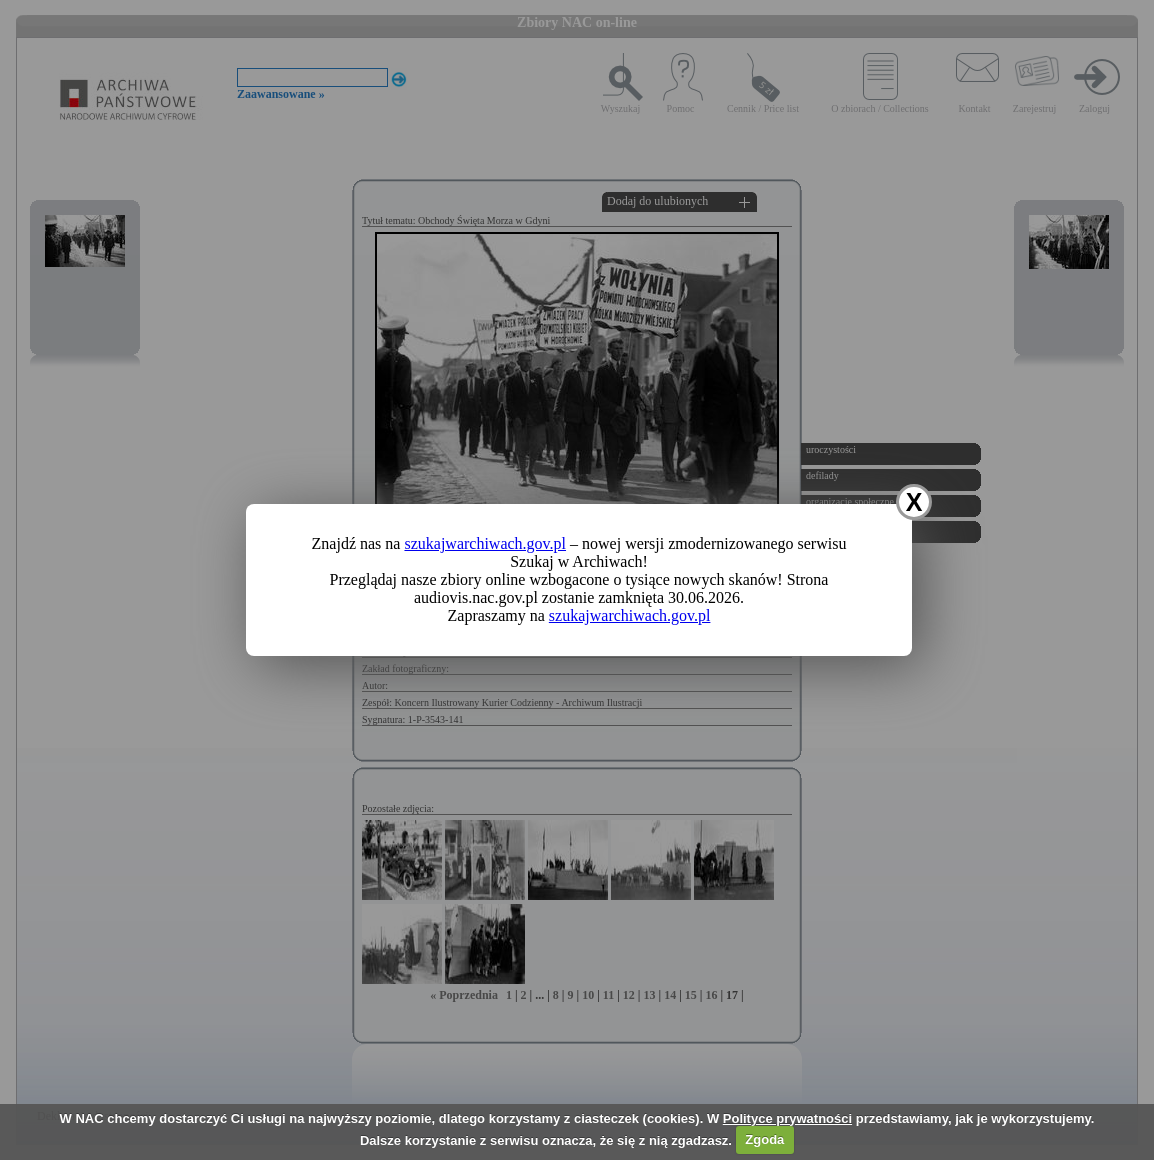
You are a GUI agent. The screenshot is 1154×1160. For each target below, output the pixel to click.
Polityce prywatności (787, 1118)
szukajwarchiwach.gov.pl (485, 543)
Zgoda (764, 1139)
